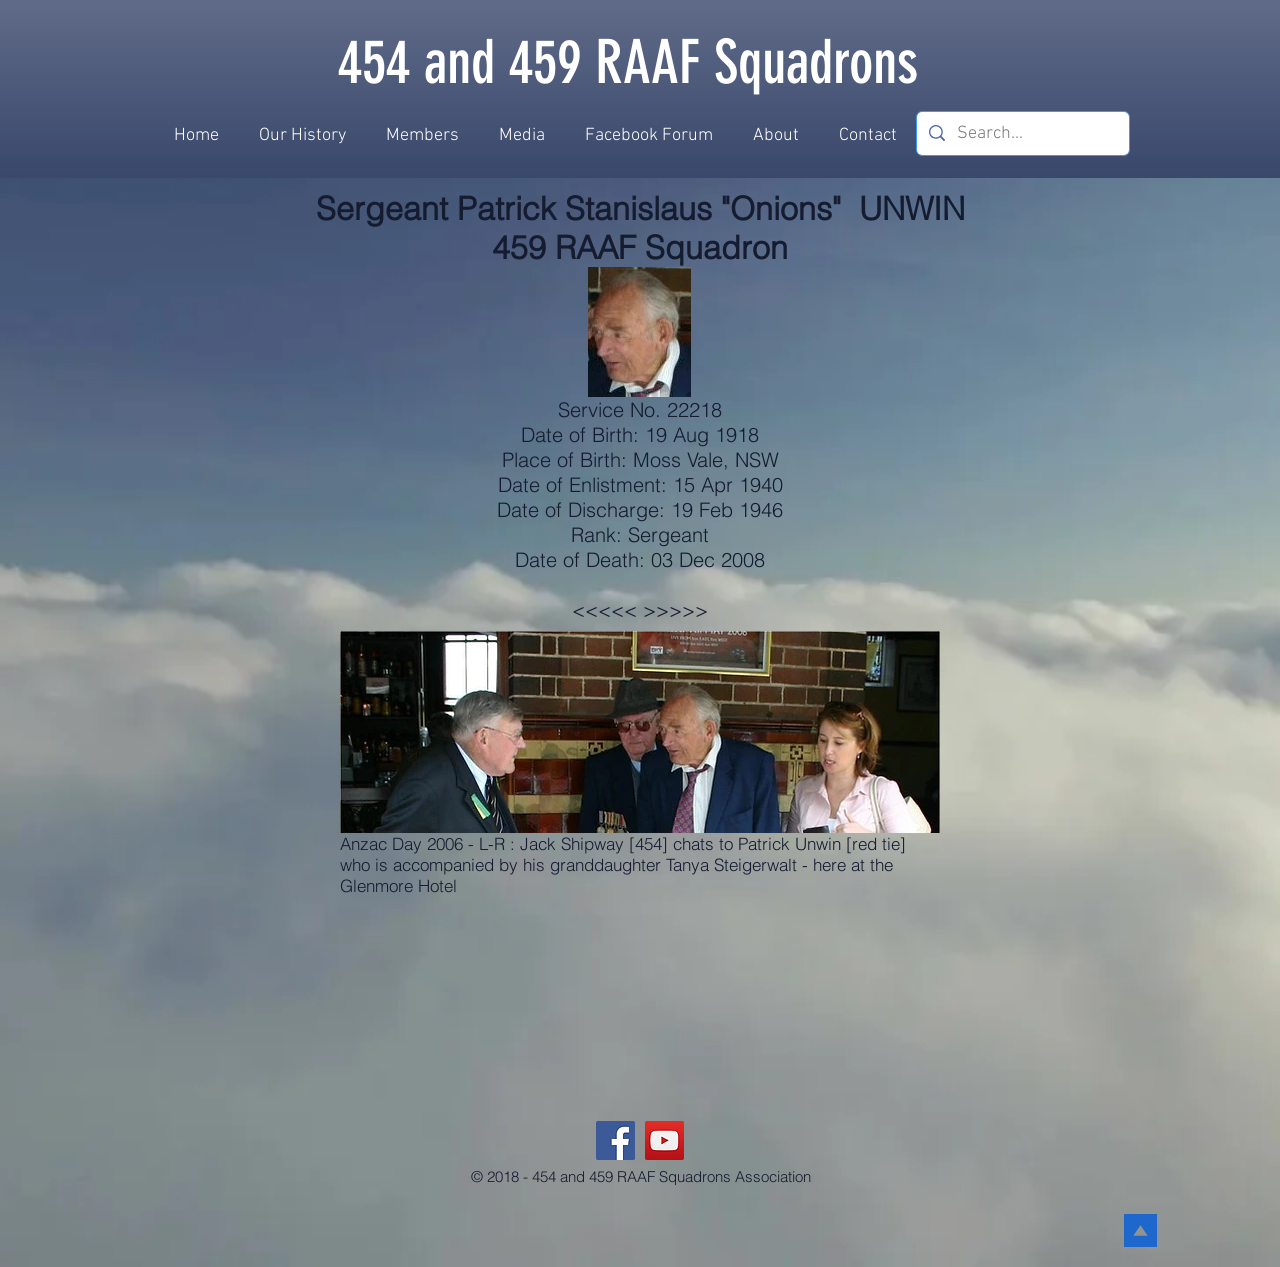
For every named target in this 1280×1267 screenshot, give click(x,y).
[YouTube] (664, 1140)
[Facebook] (615, 1140)
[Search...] (1022, 133)
